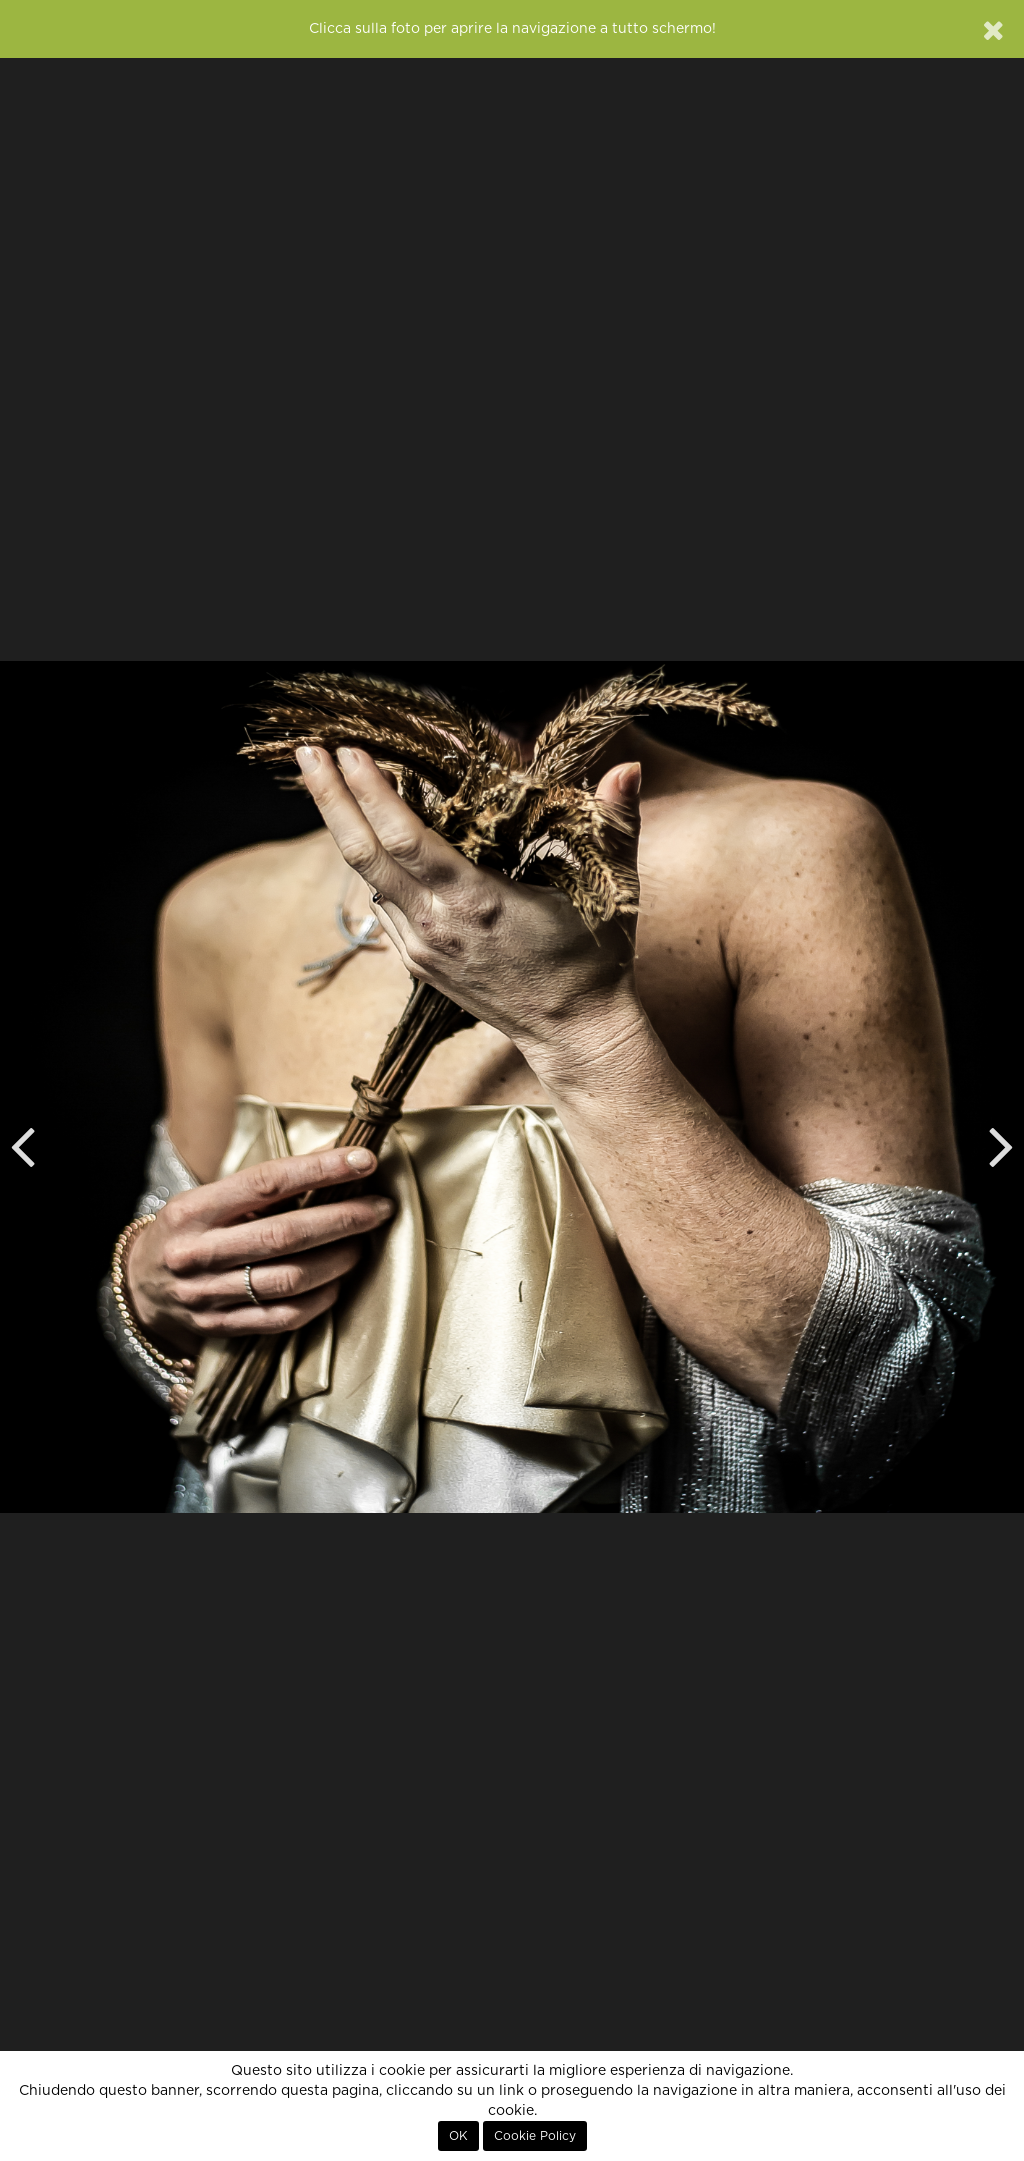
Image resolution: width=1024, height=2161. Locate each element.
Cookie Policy (535, 2136)
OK (458, 2136)
